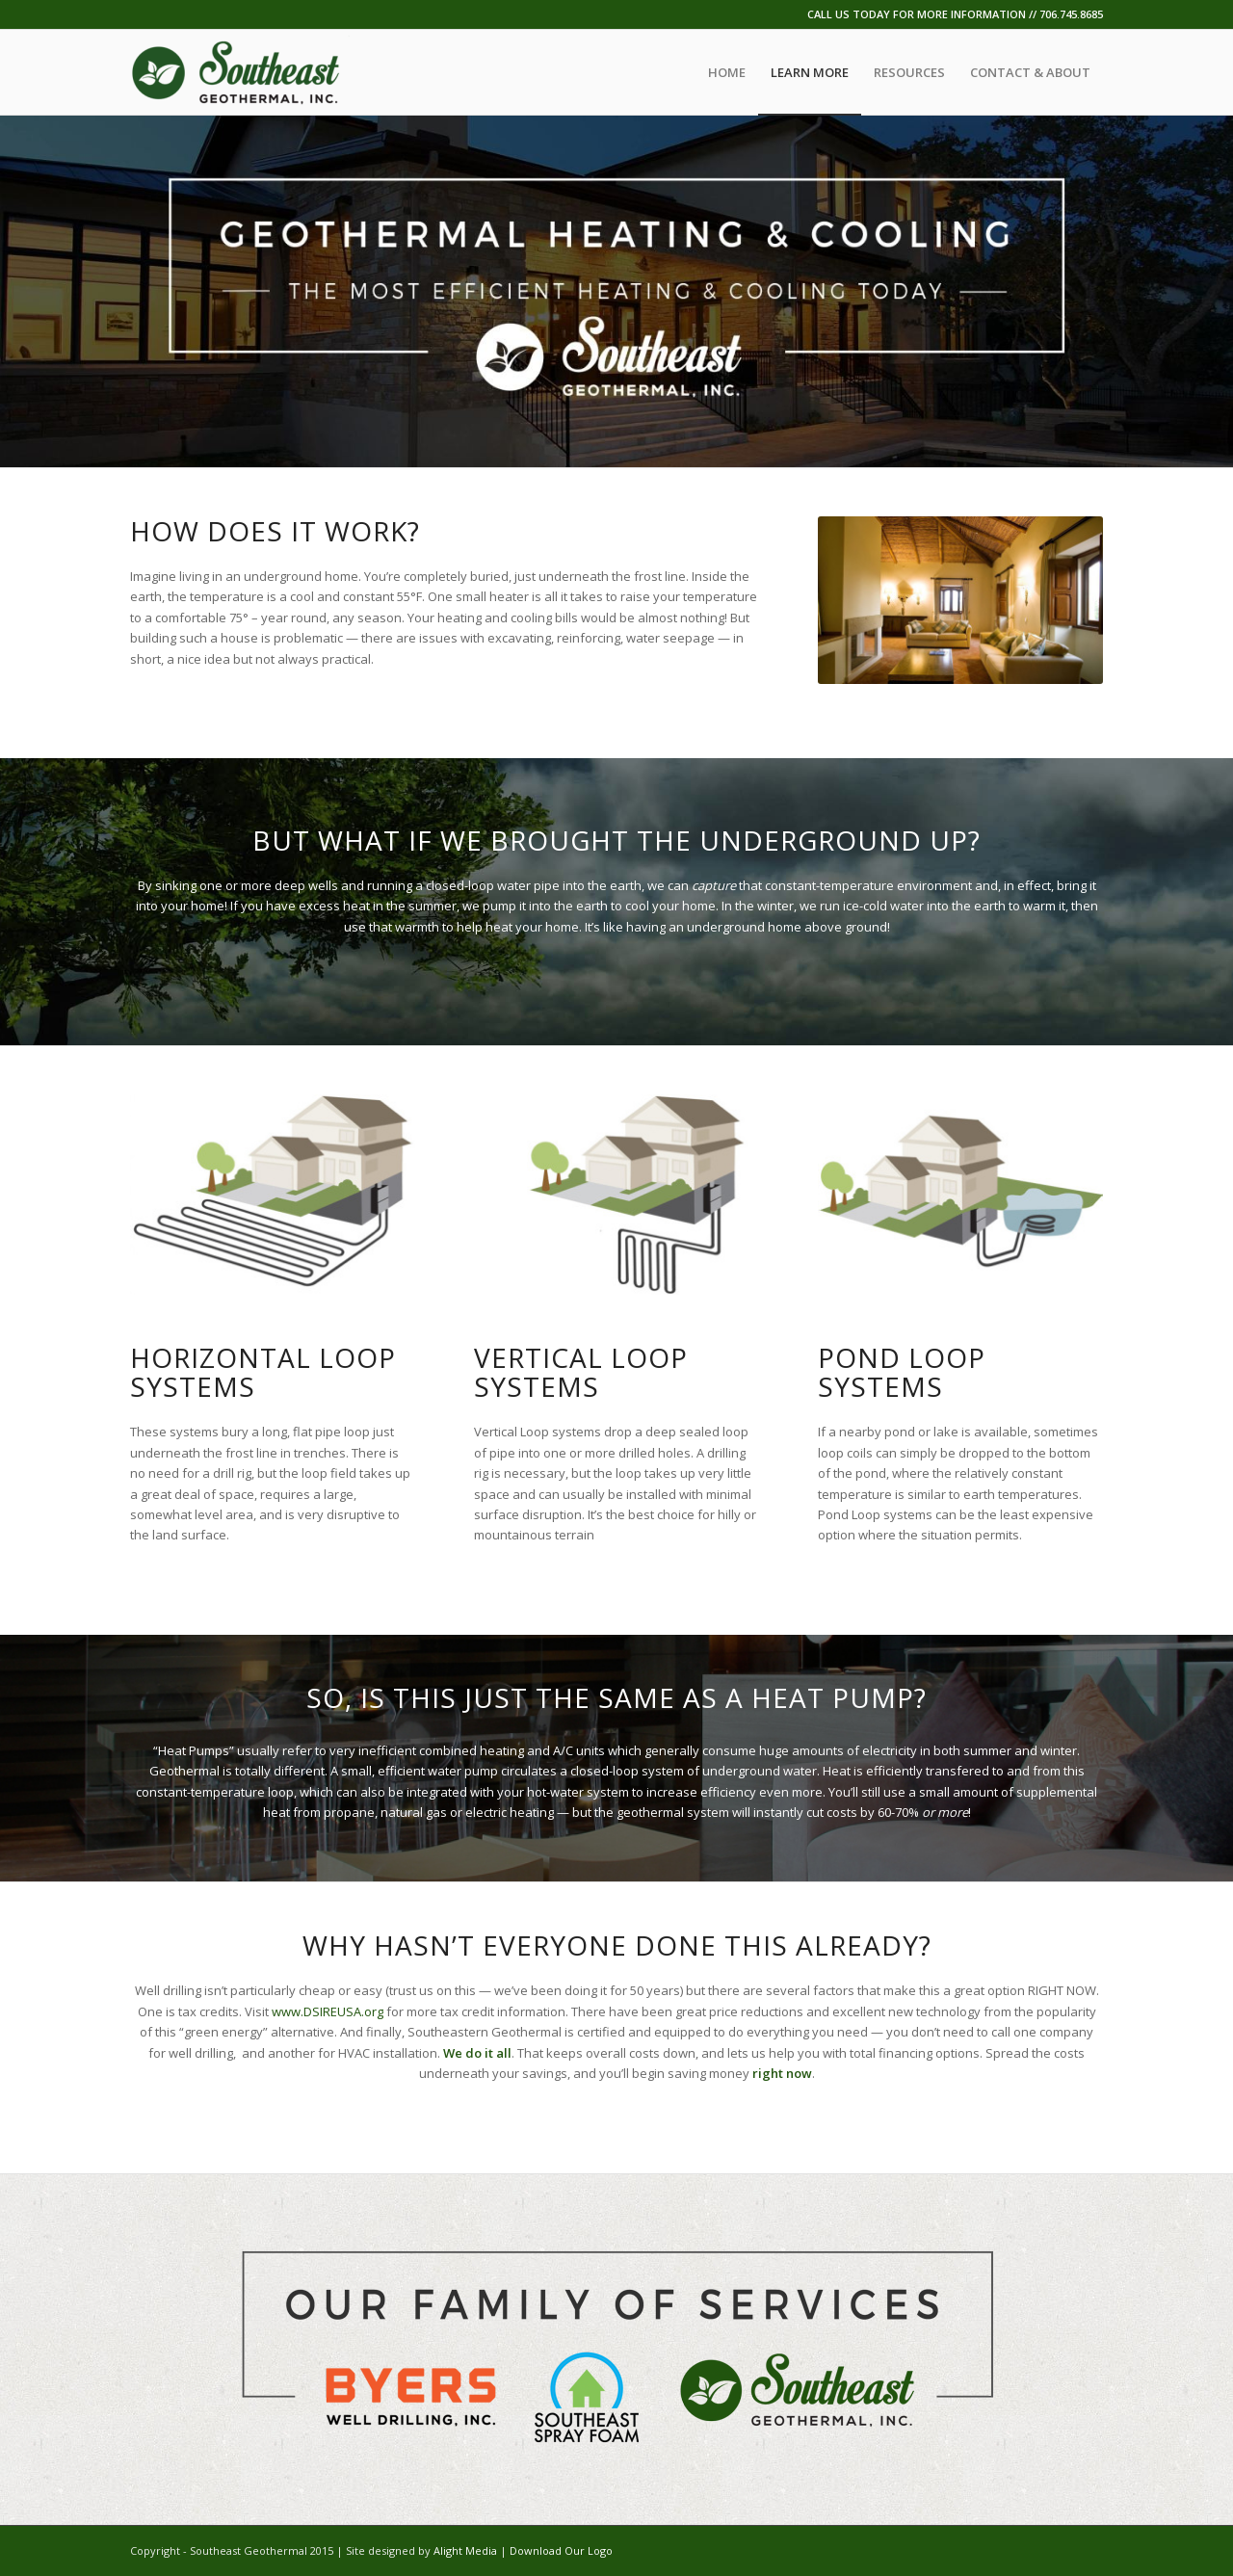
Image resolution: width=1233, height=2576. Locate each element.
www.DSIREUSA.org (327, 2011)
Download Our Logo (561, 2550)
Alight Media (465, 2550)
